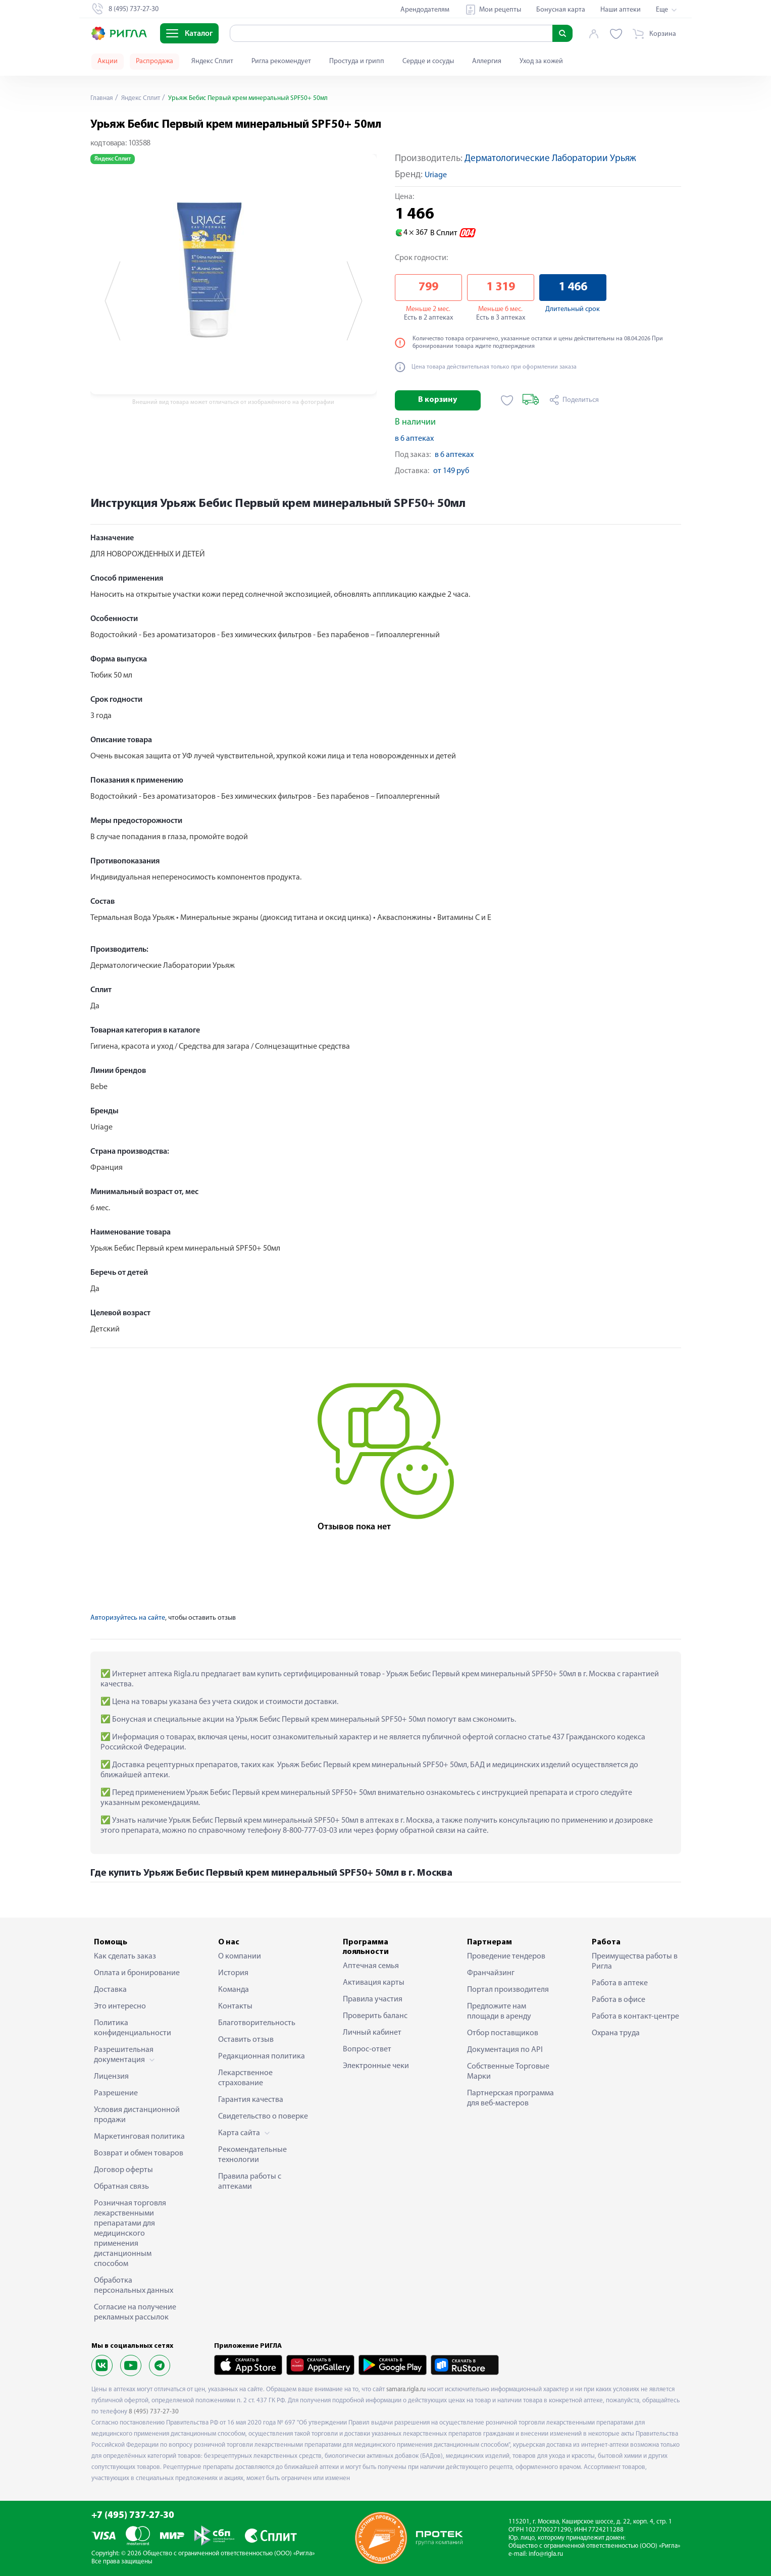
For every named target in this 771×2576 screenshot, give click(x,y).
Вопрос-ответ (367, 2049)
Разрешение (116, 2093)
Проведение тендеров (506, 1956)
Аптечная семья (371, 1966)
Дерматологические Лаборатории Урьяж (550, 159)
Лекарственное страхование (245, 2078)
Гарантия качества (250, 2100)
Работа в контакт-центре (635, 2017)
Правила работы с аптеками (249, 2182)
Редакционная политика (261, 2056)
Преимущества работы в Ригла (635, 1961)
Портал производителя (508, 1990)
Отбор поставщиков (502, 2033)
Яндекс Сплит (212, 61)
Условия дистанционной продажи (137, 2115)
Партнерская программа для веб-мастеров (510, 2098)
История (233, 1973)
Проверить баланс (375, 2016)
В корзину (437, 400)
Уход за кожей (541, 61)
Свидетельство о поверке (263, 2117)
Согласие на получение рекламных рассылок (135, 2312)
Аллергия (486, 61)
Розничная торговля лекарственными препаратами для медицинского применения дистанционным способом (130, 2233)
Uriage (436, 175)
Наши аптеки (620, 10)
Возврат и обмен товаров (138, 2153)
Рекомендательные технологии (252, 2155)
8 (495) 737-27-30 (154, 2411)
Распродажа (154, 61)
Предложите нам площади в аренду (499, 2011)
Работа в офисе (618, 2000)
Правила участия (372, 1999)
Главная (102, 98)
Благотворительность (256, 2023)
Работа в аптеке (620, 1983)
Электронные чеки (376, 2066)
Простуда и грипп (356, 61)
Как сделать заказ (125, 1956)
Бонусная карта (560, 10)
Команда (233, 1990)
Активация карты (373, 1983)
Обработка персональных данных (133, 2286)
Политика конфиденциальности (132, 2028)
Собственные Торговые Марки (508, 2072)
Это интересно (120, 2006)
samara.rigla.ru (406, 2389)
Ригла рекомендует (281, 61)
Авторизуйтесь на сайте (127, 1618)
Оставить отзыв (246, 2040)
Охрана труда (616, 2033)
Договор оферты (123, 2170)
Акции (107, 61)
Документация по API (505, 2050)
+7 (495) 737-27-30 (132, 2515)
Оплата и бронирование (137, 1973)
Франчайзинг (491, 1973)
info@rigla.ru (546, 2554)
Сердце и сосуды (428, 61)
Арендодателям (424, 10)
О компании (239, 1956)
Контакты (235, 2006)
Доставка (110, 1990)
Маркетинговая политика (139, 2137)
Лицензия (111, 2077)
